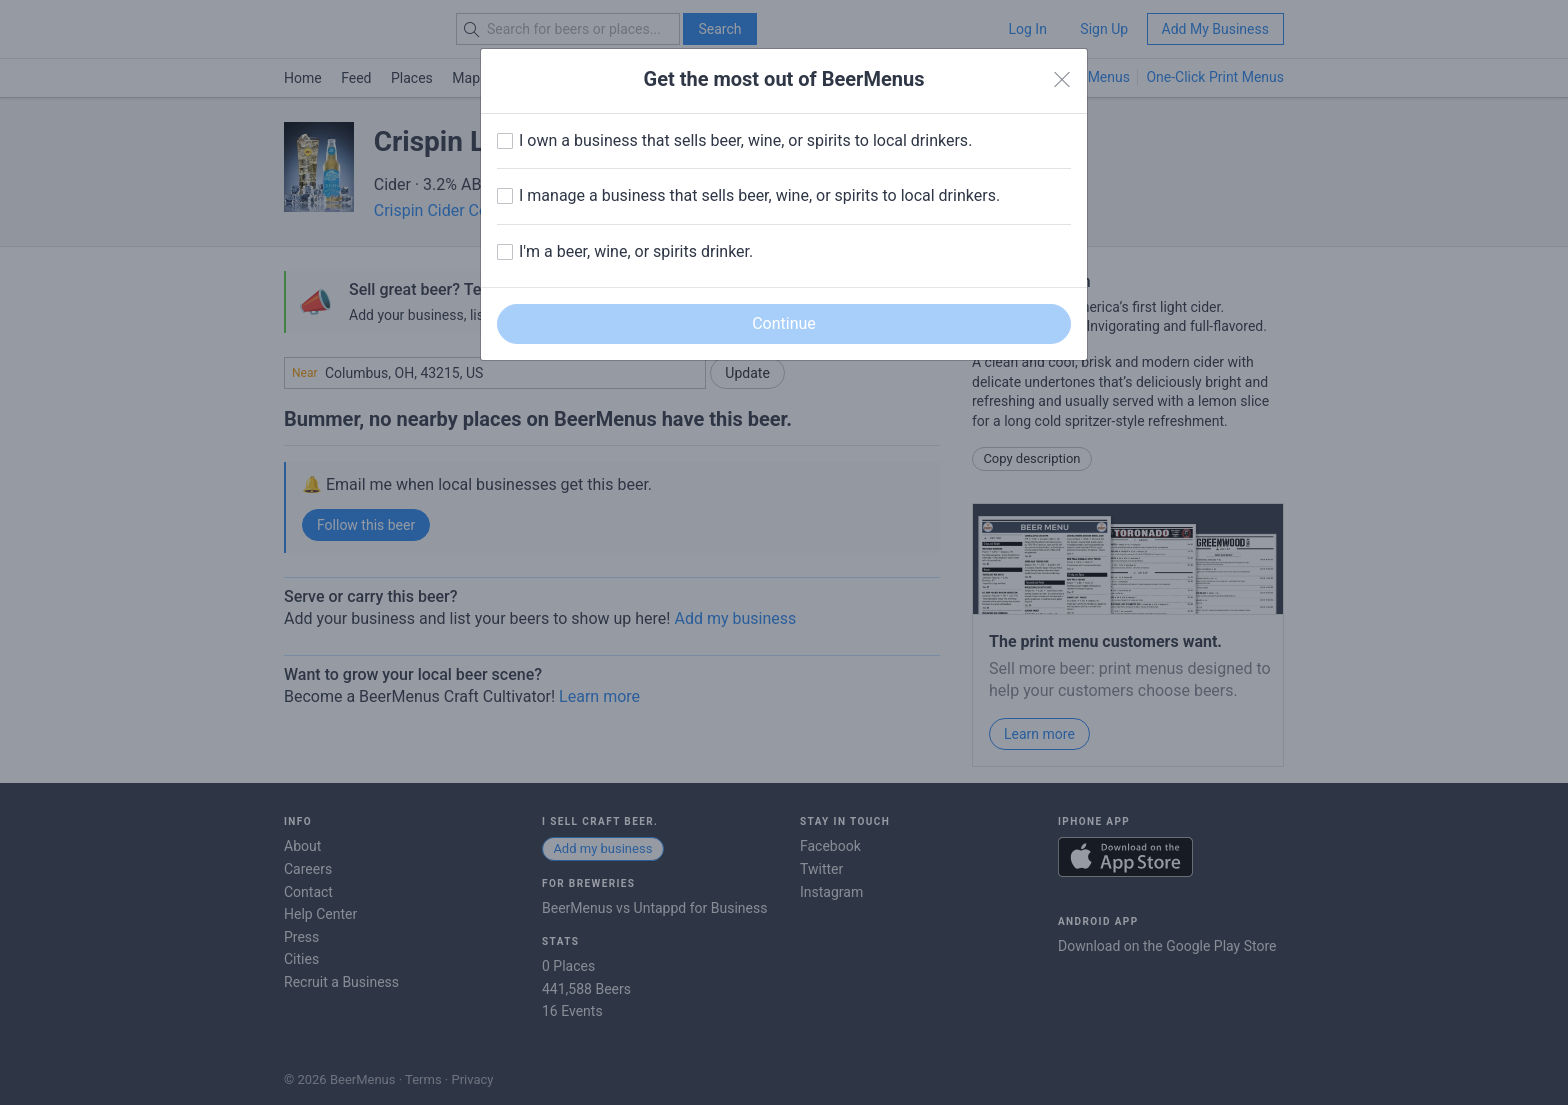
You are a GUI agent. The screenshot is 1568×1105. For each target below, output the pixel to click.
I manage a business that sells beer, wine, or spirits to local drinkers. (759, 195)
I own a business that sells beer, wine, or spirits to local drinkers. (745, 140)
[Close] (1062, 80)
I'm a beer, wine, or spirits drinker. (636, 251)
